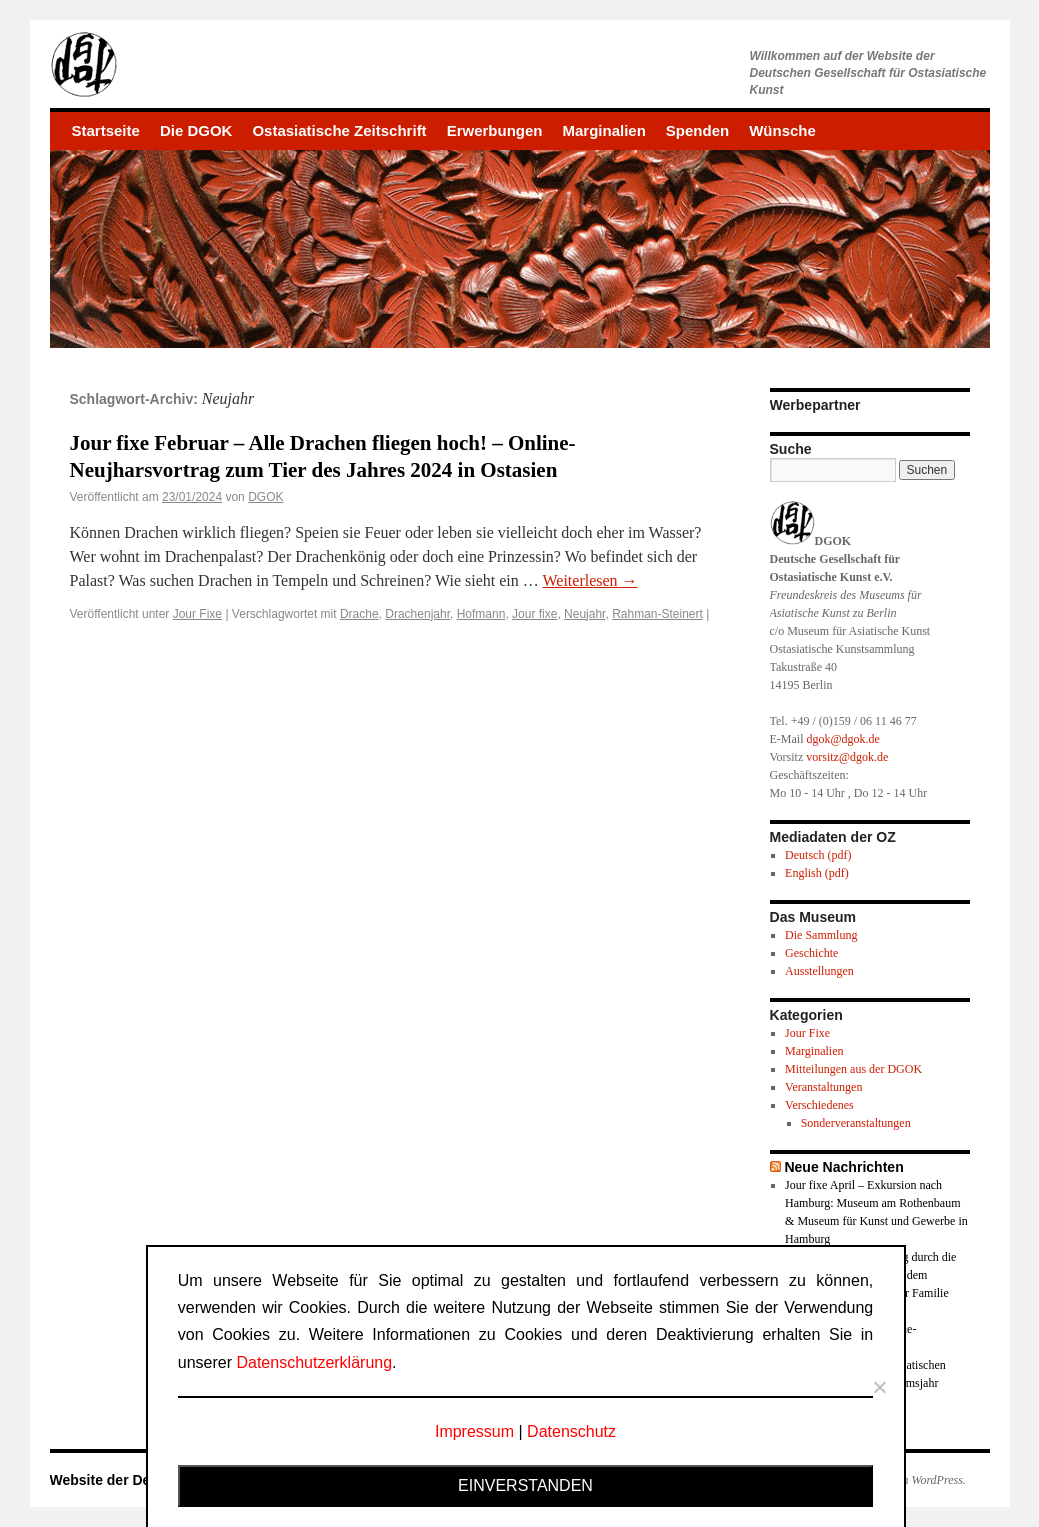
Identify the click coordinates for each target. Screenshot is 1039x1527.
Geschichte (811, 953)
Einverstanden (525, 1485)
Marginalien (603, 130)
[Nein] (879, 1387)
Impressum (474, 1431)
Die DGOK (196, 130)
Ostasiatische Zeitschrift (339, 130)
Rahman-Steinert (657, 614)
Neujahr (584, 614)
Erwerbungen (495, 130)
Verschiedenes (819, 1105)
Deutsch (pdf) (818, 855)
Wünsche (782, 130)
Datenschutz (571, 1431)
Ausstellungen (819, 971)
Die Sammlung (821, 935)
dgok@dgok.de (843, 739)
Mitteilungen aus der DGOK (853, 1069)
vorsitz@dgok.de (847, 757)
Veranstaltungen (823, 1087)
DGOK (265, 497)
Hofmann (481, 614)
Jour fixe (534, 614)
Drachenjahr (417, 614)
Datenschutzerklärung (314, 1362)
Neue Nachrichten (843, 1167)
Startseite (106, 130)
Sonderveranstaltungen (856, 1123)
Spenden (697, 130)
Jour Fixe (197, 614)
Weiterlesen (589, 580)
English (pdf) (817, 873)
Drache (359, 614)
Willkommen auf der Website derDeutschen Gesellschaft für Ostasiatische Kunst (868, 73)
